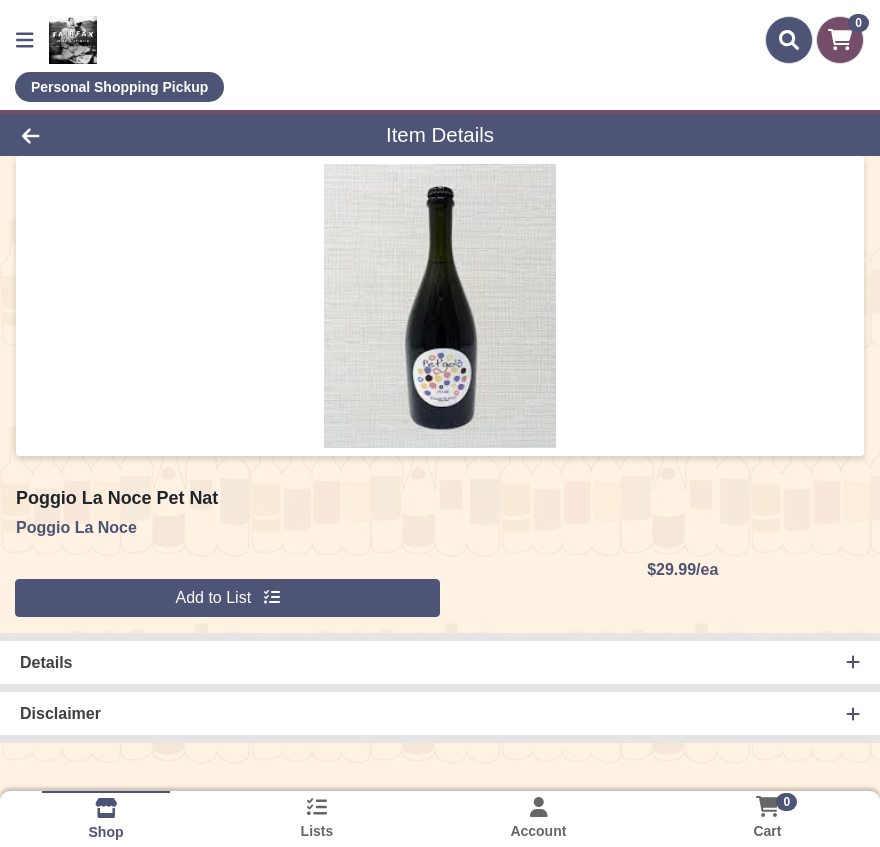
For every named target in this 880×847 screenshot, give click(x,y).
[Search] (789, 40)
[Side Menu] (25, 40)
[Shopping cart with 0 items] (840, 40)
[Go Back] (122, 135)
